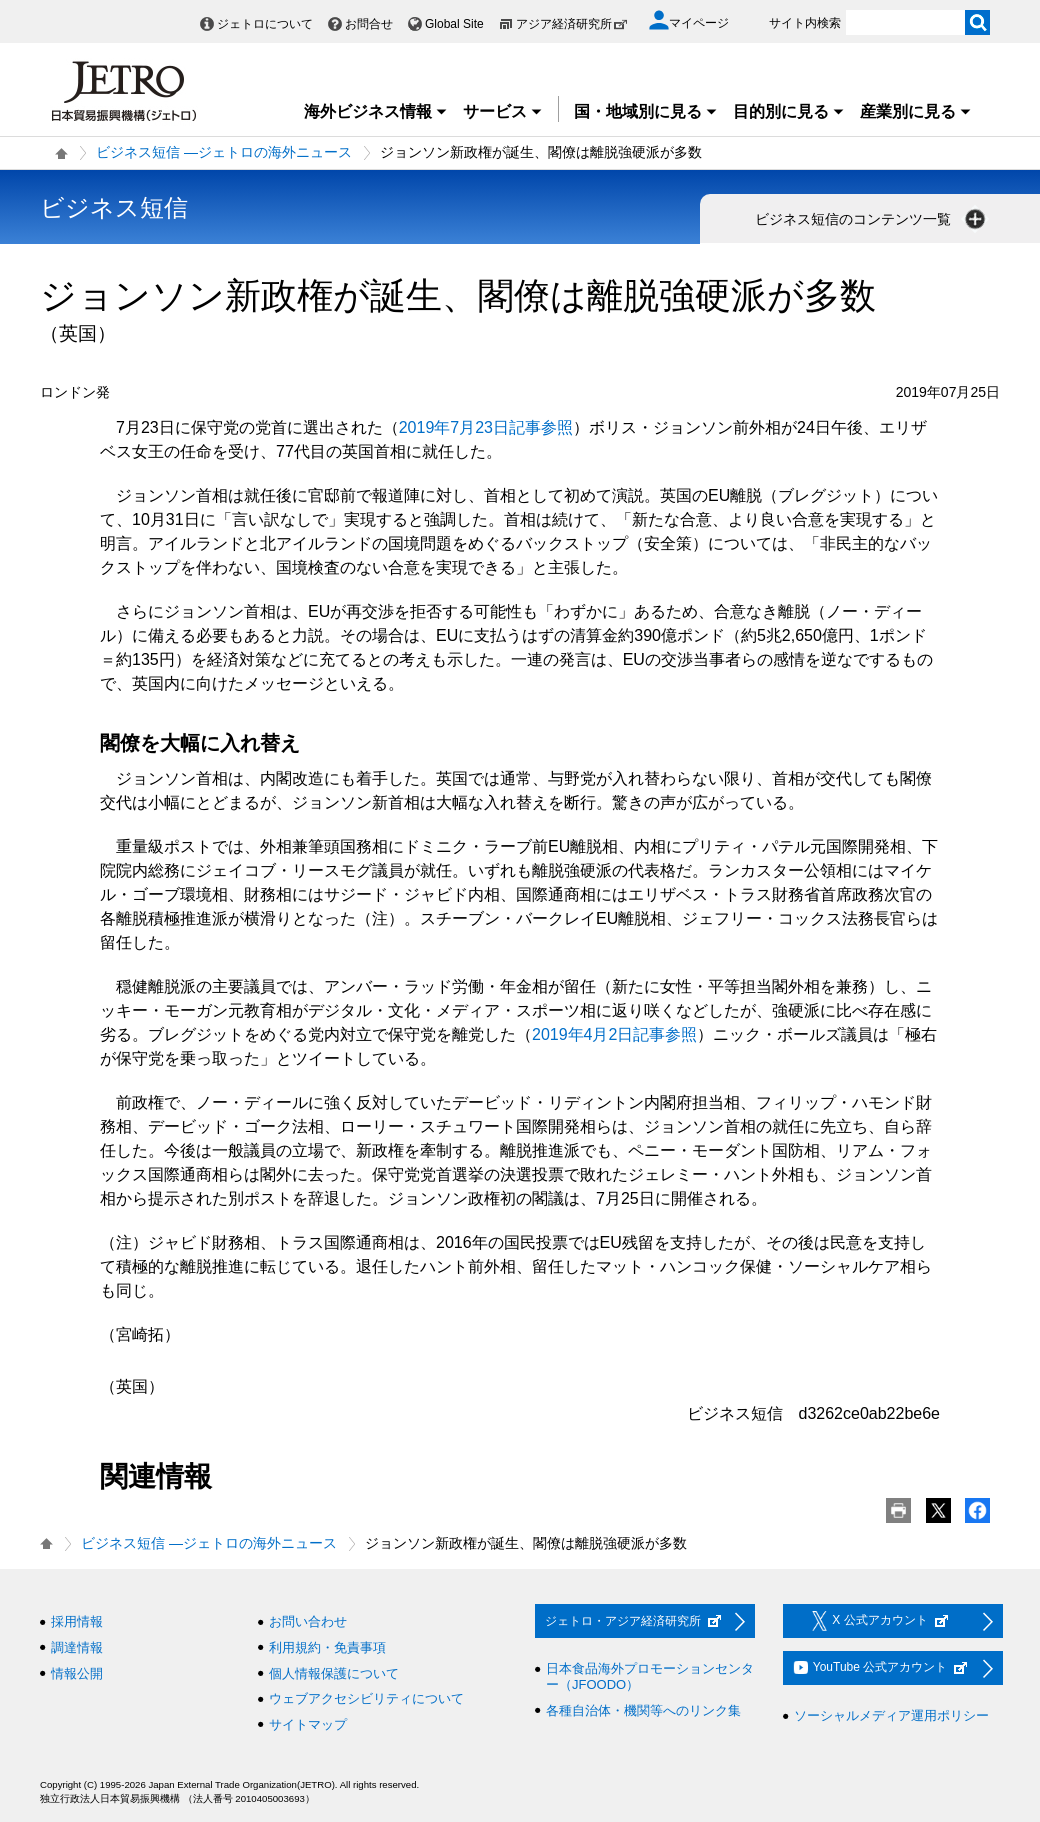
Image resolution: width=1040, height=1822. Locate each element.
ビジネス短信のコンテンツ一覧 (872, 219)
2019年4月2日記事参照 (614, 1034)
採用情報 (77, 1621)
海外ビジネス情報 (376, 111)
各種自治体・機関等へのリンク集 (643, 1710)
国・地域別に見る (646, 111)
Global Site (454, 24)
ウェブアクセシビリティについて (366, 1698)
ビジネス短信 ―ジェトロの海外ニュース (224, 152)
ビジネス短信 (114, 207)
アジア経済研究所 (572, 24)
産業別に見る (916, 111)
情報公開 (77, 1673)
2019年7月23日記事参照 (486, 427)
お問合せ (369, 24)
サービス (503, 111)
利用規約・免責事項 (327, 1647)
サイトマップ (308, 1724)
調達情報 (77, 1647)
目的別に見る (789, 111)
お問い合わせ (308, 1621)
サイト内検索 (805, 23)
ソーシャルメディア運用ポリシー (891, 1715)
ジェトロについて (265, 24)
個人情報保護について (334, 1673)
